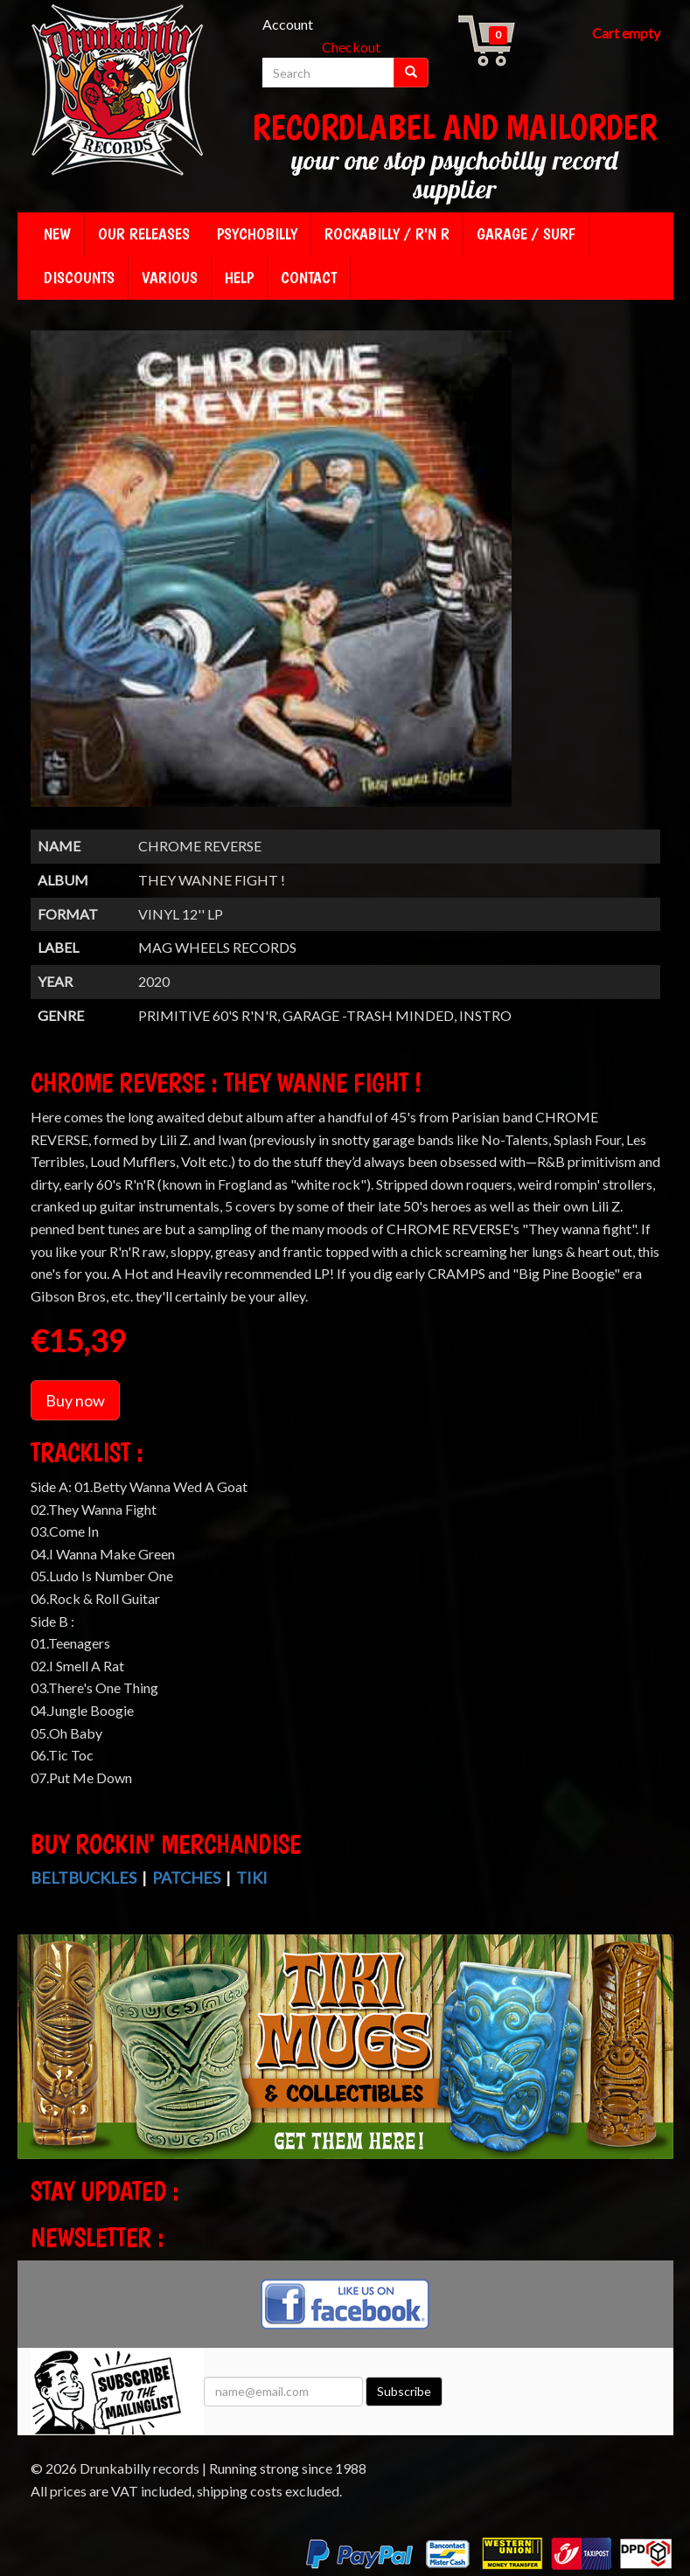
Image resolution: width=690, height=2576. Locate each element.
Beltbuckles (83, 1877)
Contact (309, 277)
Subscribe (404, 2391)
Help (239, 277)
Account (287, 24)
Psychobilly (257, 234)
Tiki (252, 1877)
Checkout (351, 46)
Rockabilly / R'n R (387, 234)
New (57, 234)
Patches (186, 1877)
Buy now (75, 1400)
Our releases (144, 234)
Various (170, 277)
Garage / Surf (526, 234)
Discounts (79, 277)
